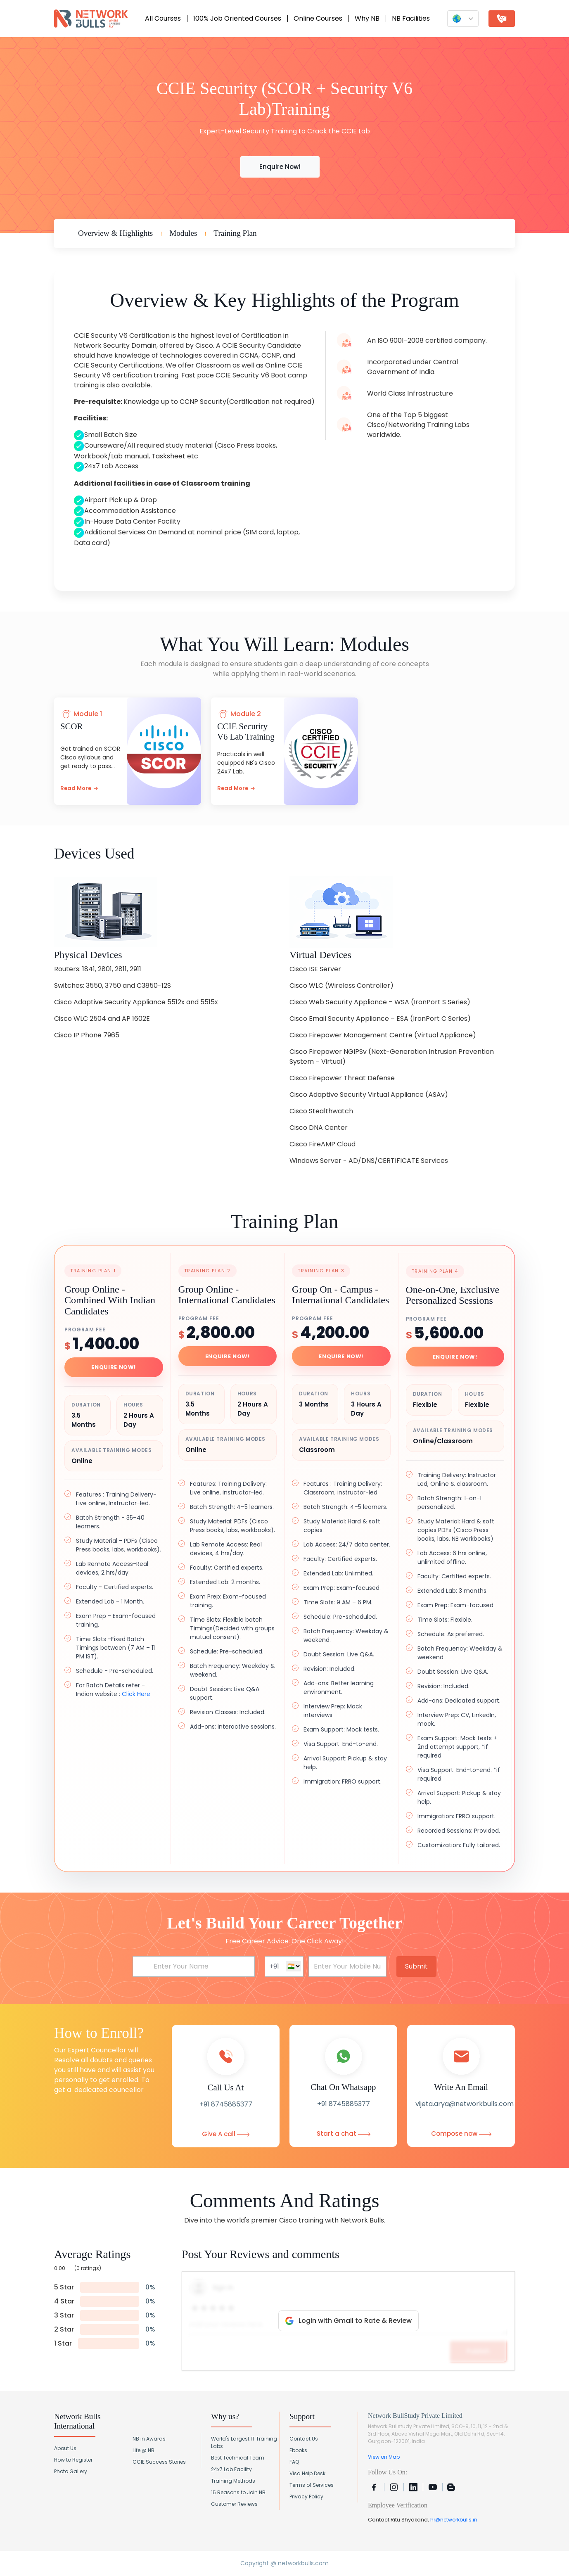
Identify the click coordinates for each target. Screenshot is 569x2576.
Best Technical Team (237, 2457)
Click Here (136, 1694)
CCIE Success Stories (159, 2461)
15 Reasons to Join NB (238, 2492)
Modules (183, 233)
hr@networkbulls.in (453, 2519)
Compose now (461, 2133)
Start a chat (343, 2133)
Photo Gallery (70, 2471)
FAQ (294, 2461)
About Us (65, 2448)
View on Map (384, 2456)
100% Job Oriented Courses (237, 18)
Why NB (367, 18)
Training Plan (234, 233)
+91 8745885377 (225, 2104)
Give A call (225, 2134)
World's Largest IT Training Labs (244, 2442)
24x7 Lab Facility (231, 2469)
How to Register (73, 2459)
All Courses (163, 18)
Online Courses (318, 18)
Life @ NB (143, 2450)
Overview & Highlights (115, 233)
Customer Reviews (234, 2503)
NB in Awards (149, 2438)
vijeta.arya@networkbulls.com (464, 2104)
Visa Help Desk (307, 2473)
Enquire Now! (279, 166)
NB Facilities (411, 18)
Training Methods (233, 2480)
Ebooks (298, 2450)
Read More (79, 788)
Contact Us (303, 2438)
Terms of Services (311, 2484)
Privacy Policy (306, 2496)
